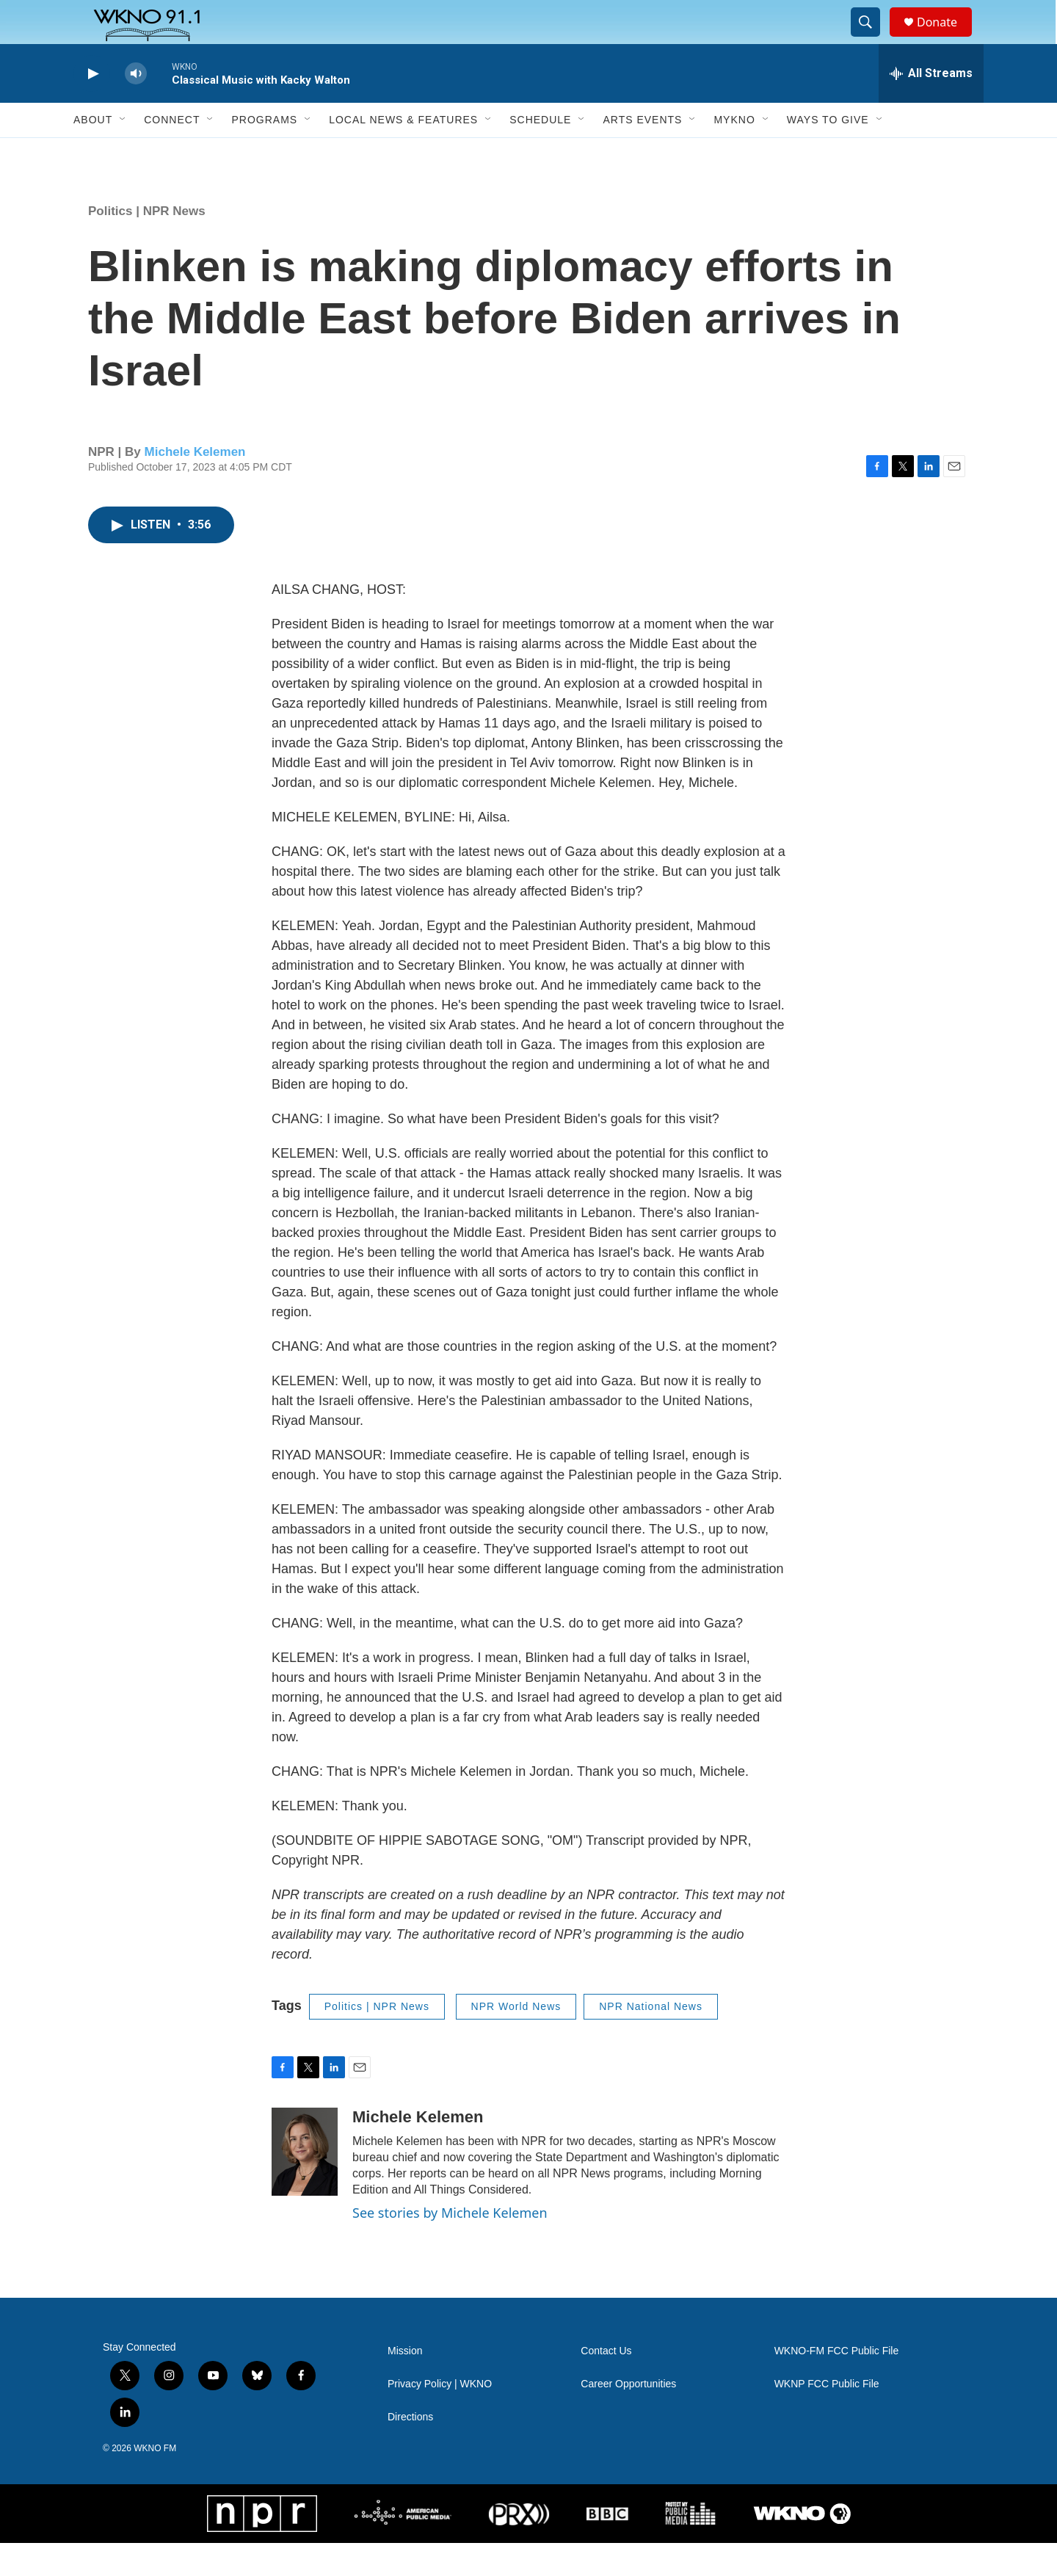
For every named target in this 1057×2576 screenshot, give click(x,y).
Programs (264, 153)
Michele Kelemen (195, 485)
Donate (946, 38)
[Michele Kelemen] (305, 2185)
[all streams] (931, 106)
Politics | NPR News (147, 244)
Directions (410, 2450)
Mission (405, 2384)
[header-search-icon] (872, 39)
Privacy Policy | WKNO (440, 2417)
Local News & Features (403, 153)
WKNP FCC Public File (826, 2417)
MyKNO (734, 153)
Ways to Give (828, 153)
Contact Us (606, 2384)
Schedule (540, 153)
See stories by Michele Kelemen (450, 2245)
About (92, 153)
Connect (172, 153)
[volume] (135, 106)
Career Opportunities (628, 2417)
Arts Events (642, 153)
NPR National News (650, 2039)
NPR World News (516, 2039)
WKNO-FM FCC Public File (836, 2384)
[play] (91, 106)
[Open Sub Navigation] (123, 153)
